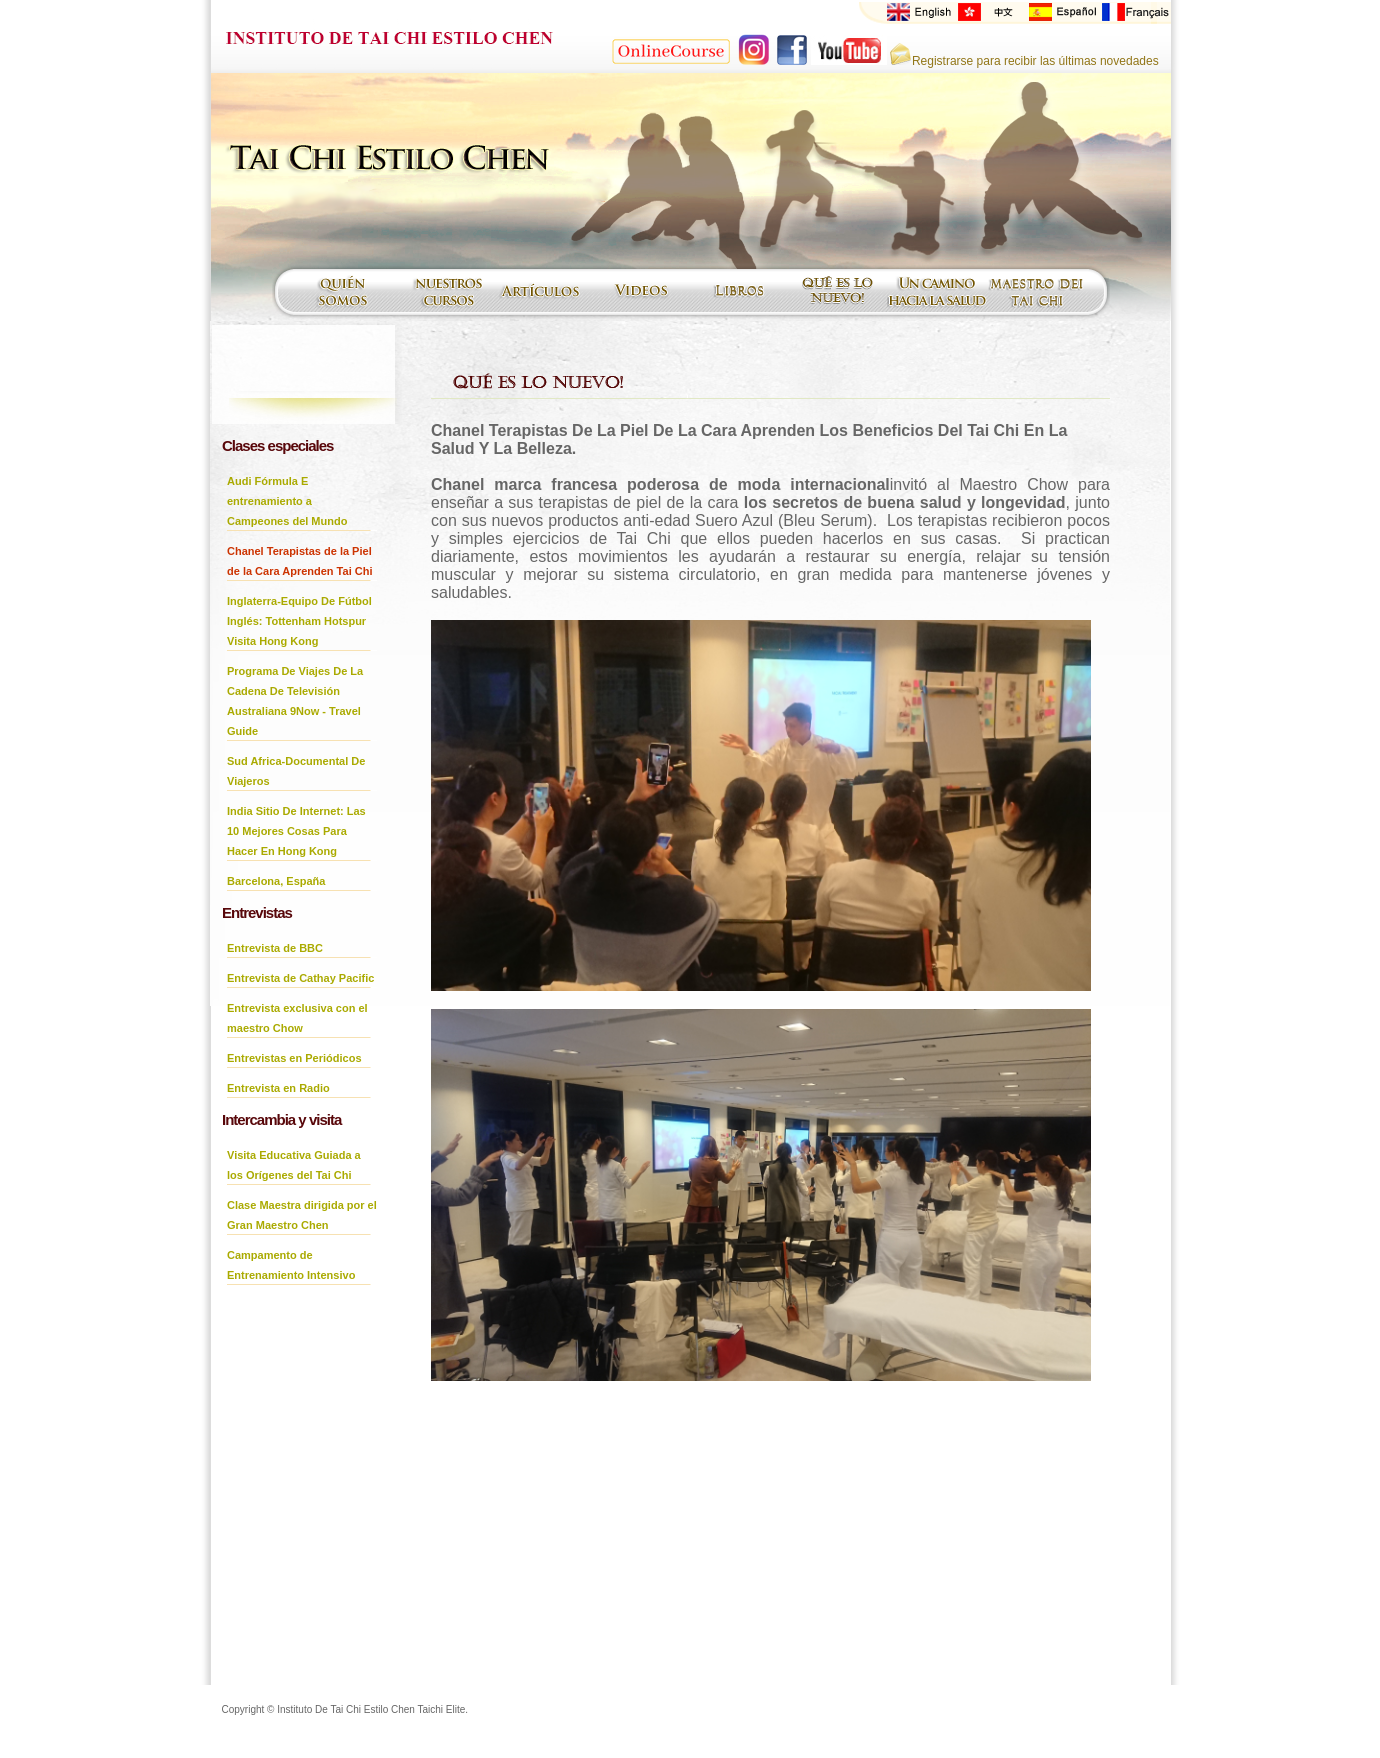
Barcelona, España (276, 881)
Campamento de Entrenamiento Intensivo (291, 1265)
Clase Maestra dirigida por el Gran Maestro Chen (302, 1215)
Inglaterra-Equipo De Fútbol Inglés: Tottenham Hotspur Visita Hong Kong (299, 621)
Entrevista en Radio (278, 1088)
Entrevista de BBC (275, 948)
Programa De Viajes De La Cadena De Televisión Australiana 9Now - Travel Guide (295, 701)
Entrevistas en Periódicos (294, 1058)
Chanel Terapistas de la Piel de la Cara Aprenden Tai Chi (299, 561)
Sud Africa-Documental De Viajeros (296, 771)
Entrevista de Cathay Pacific (300, 978)
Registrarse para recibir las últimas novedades (1024, 61)
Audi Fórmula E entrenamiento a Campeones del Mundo (287, 501)
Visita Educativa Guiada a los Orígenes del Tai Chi (294, 1165)
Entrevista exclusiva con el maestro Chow (297, 1018)
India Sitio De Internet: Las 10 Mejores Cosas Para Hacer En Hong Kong (296, 831)
